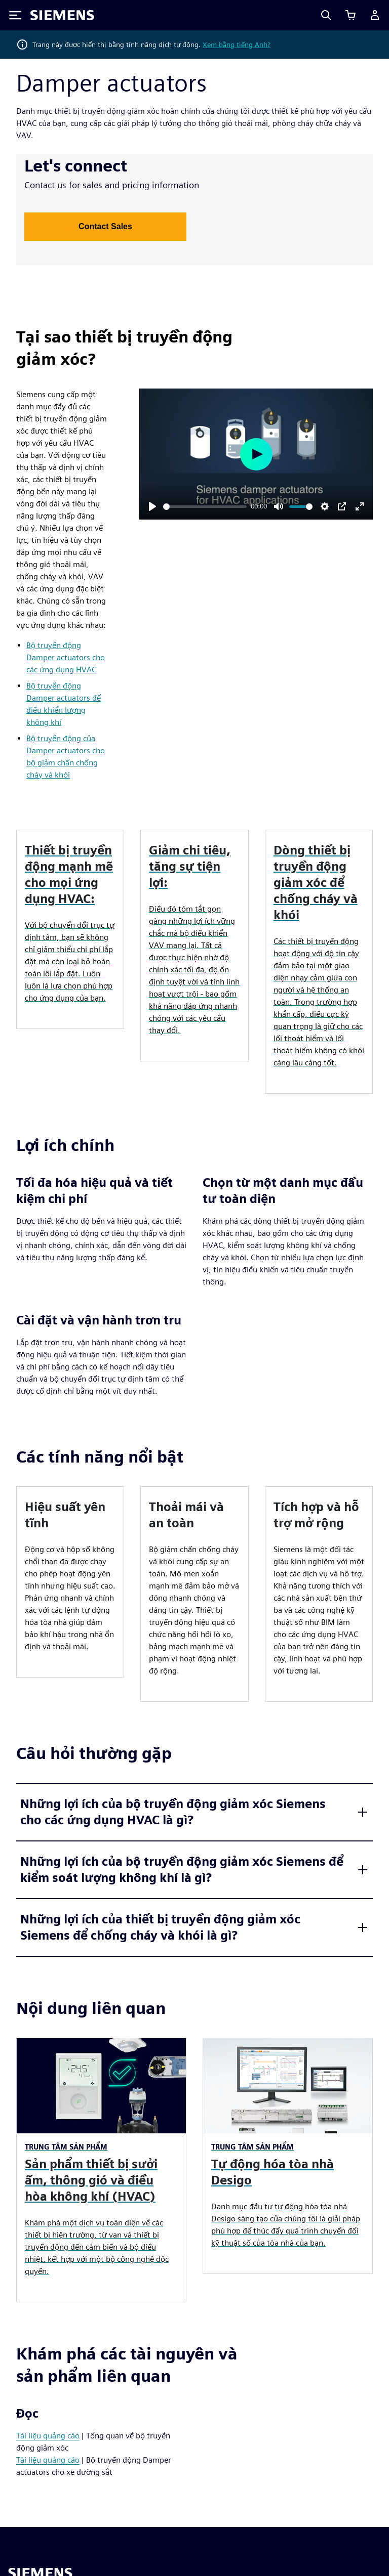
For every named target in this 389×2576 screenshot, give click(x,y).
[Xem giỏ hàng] (350, 15)
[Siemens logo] (62, 15)
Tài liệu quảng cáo (48, 2435)
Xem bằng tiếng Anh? (236, 44)
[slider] (205, 506)
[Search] (326, 15)
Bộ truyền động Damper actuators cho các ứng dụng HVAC (65, 657)
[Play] (152, 506)
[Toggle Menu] (15, 15)
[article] (70, 1582)
